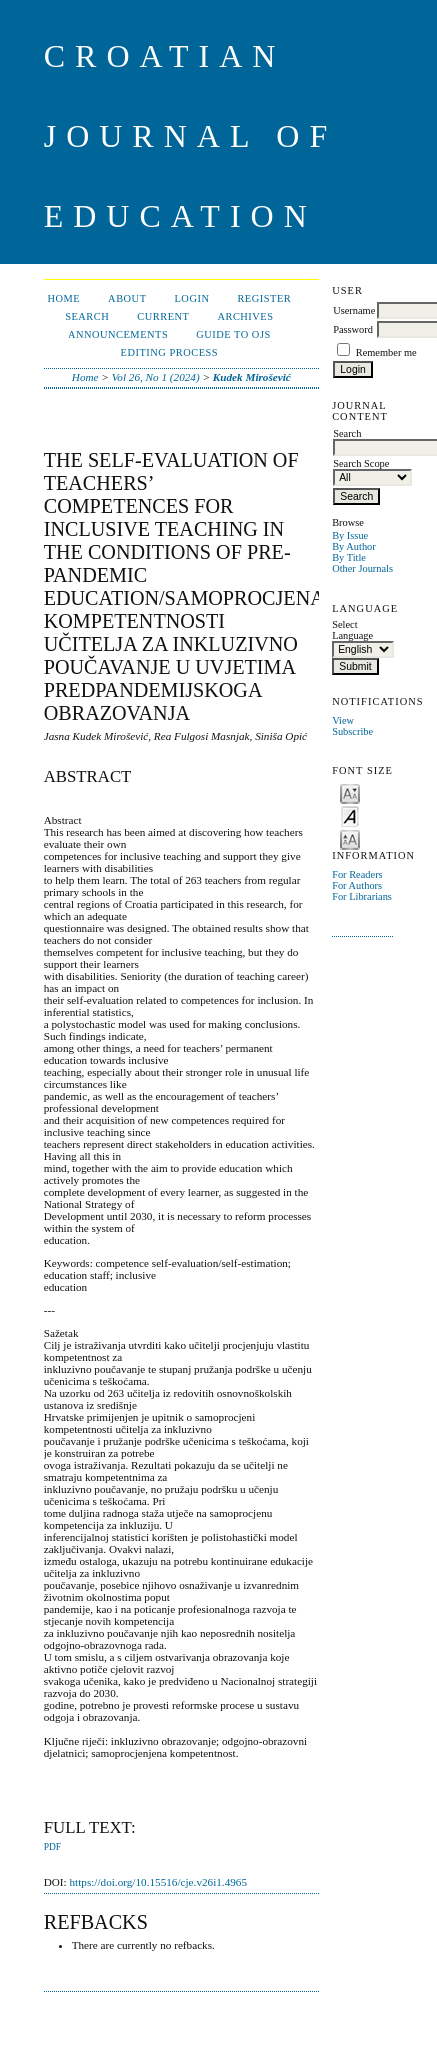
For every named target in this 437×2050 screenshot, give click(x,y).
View (343, 720)
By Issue (350, 535)
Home (63, 298)
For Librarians (362, 896)
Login (192, 298)
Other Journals (362, 568)
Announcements (118, 334)
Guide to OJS (233, 334)
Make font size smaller (350, 792)
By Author (354, 546)
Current (163, 316)
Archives (245, 316)
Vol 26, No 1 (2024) (156, 377)
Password (353, 329)
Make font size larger (350, 838)
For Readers (357, 874)
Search (87, 316)
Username (354, 310)
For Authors (357, 885)
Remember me (386, 352)
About (127, 298)
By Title (349, 557)
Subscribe (352, 731)
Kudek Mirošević (252, 377)
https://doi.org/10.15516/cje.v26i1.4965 (158, 1882)
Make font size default (350, 815)
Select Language (352, 630)
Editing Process (170, 352)
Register (264, 298)
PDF (52, 1847)
